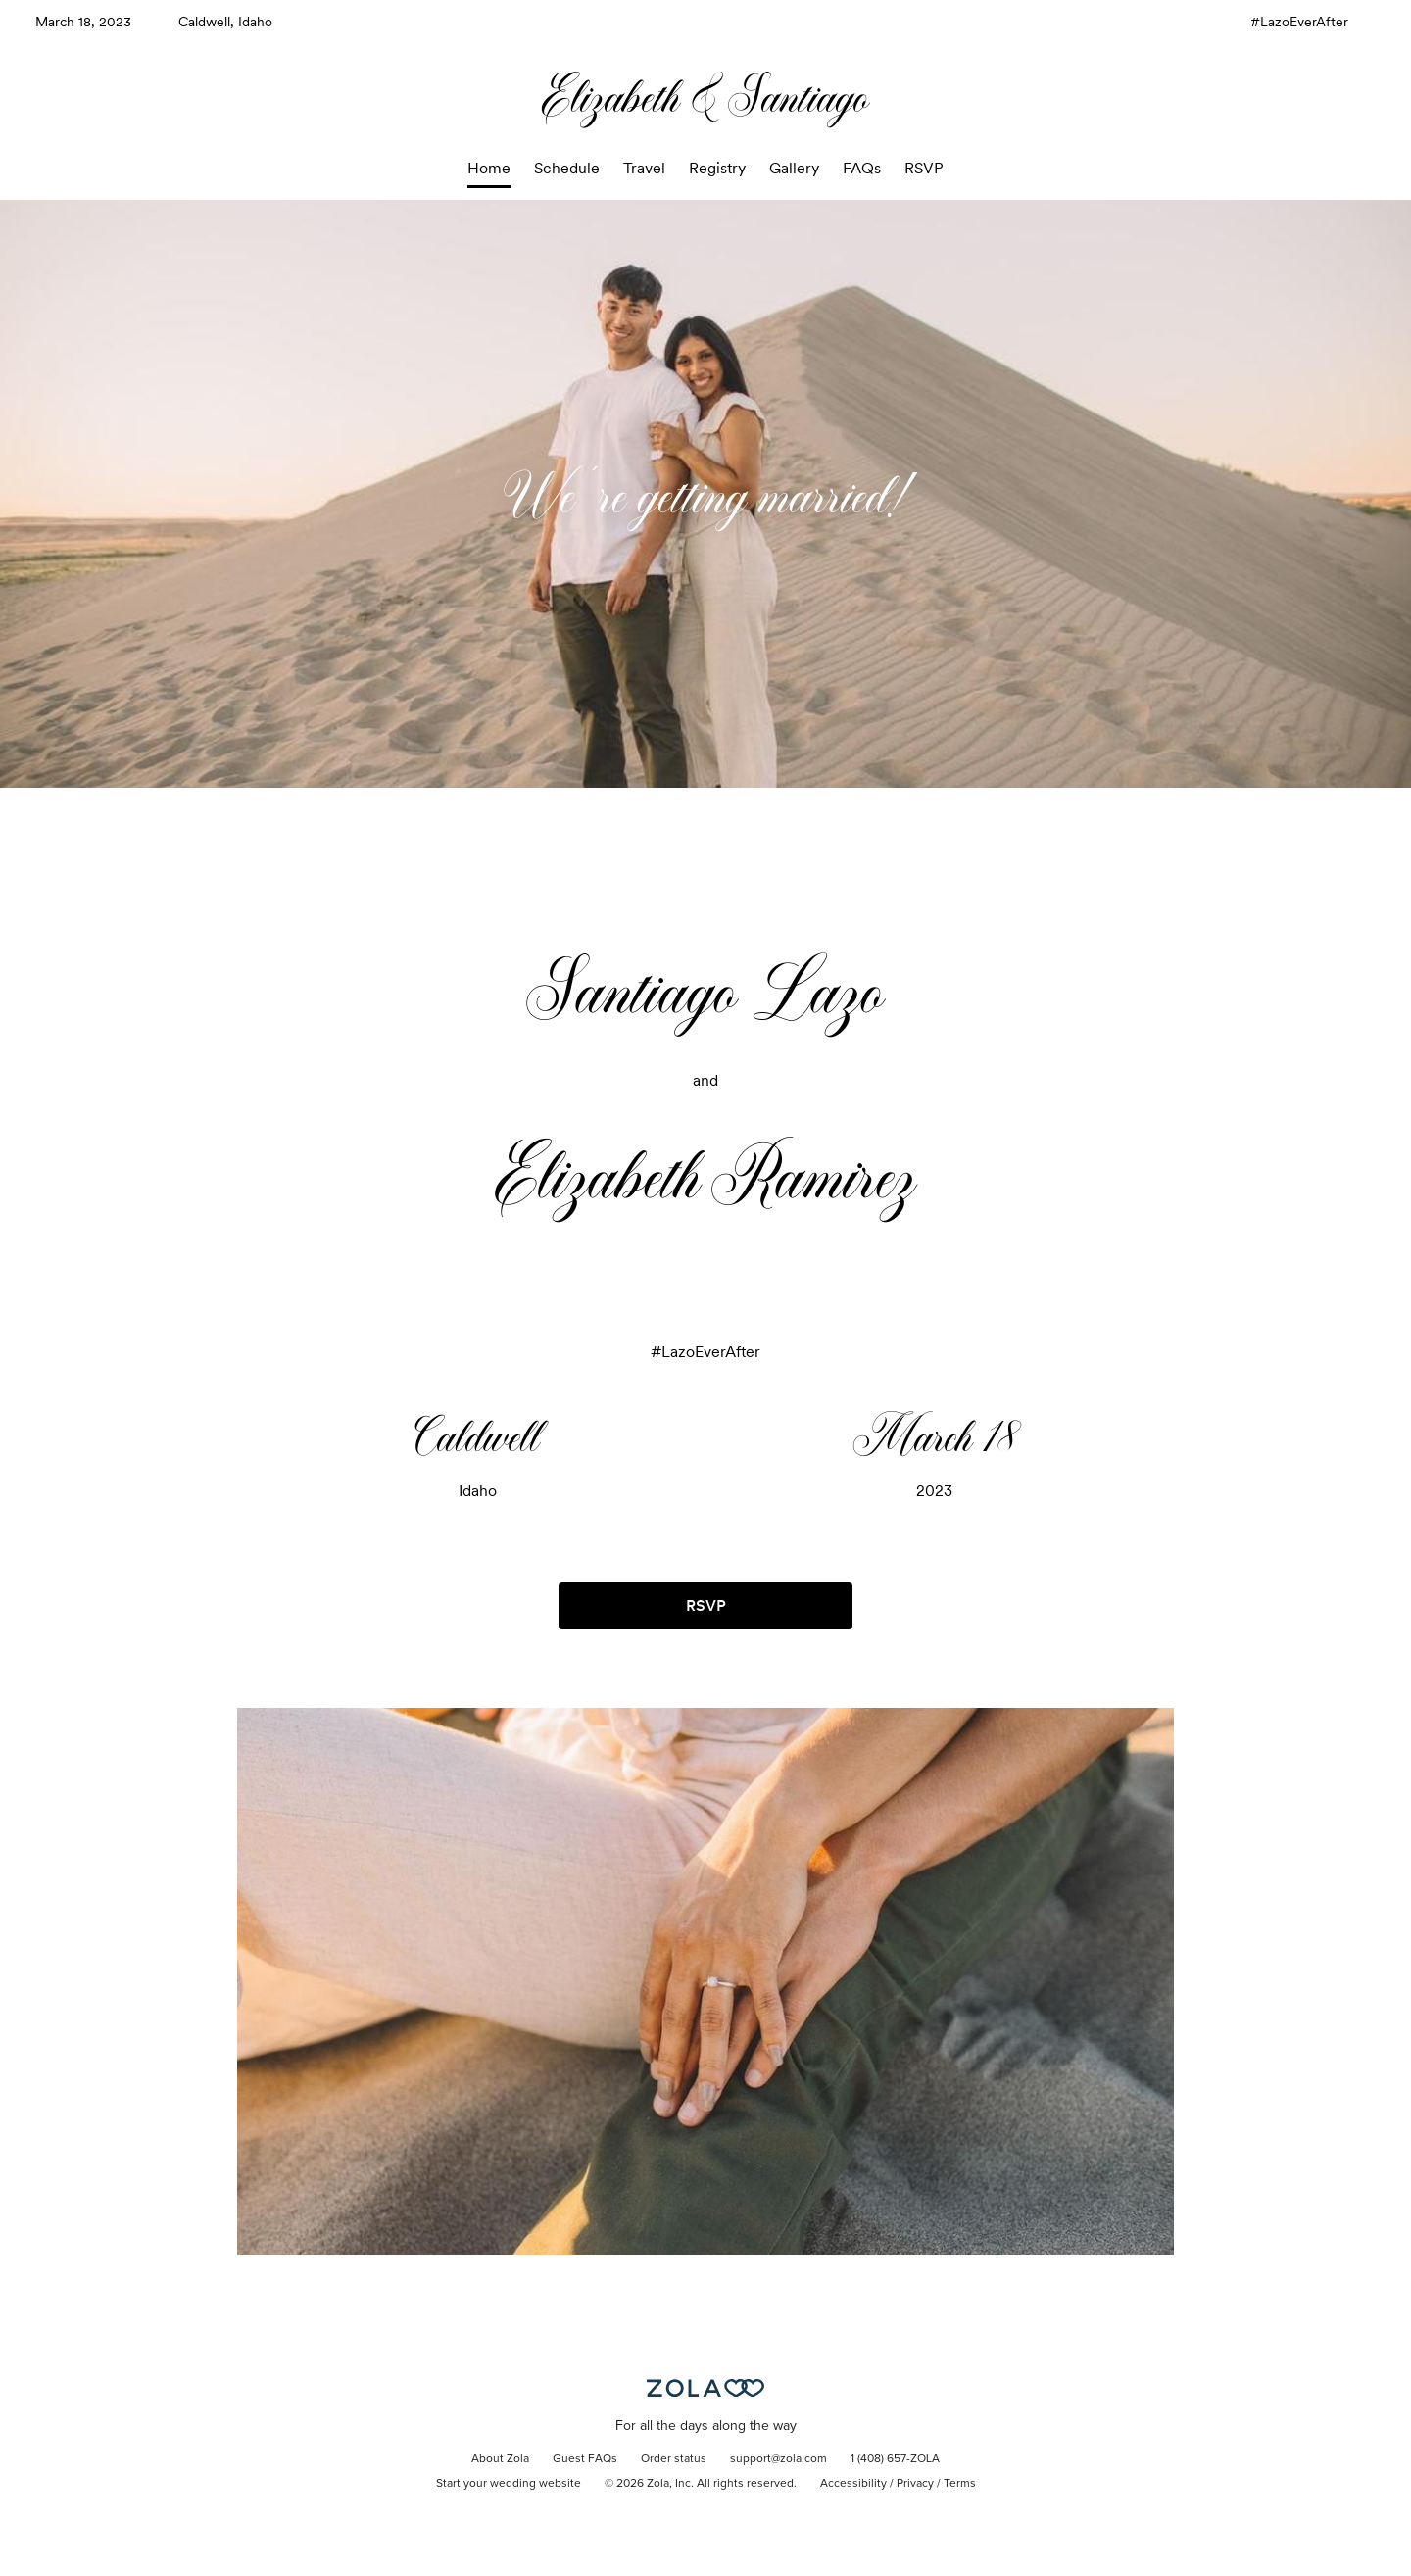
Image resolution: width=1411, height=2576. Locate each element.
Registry (717, 168)
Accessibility (853, 2484)
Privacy (915, 2484)
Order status (673, 2459)
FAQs (862, 168)
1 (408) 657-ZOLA (895, 2459)
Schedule (567, 168)
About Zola (500, 2459)
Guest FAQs (585, 2459)
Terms (960, 2484)
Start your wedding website (508, 2484)
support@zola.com (778, 2459)
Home (489, 168)
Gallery (794, 168)
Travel (644, 168)
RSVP (924, 168)
